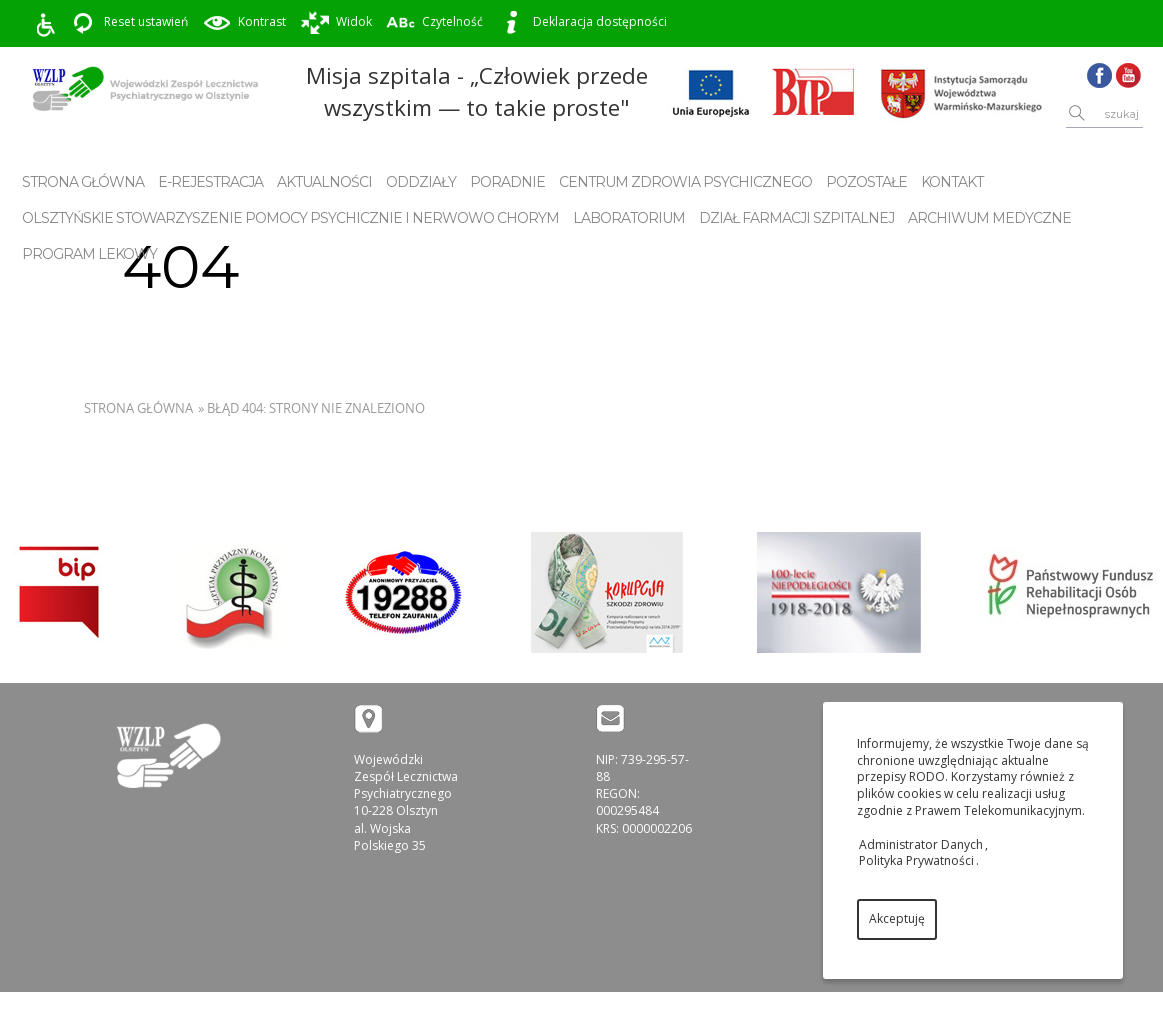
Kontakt (952, 182)
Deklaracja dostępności (582, 23)
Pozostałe (866, 182)
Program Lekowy (89, 254)
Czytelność (434, 23)
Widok (336, 23)
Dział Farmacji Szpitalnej (796, 218)
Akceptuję (897, 918)
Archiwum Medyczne (989, 218)
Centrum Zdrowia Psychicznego (685, 182)
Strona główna (83, 182)
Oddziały (421, 182)
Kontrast (244, 23)
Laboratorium (629, 218)
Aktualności (324, 182)
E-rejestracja (210, 182)
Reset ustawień (128, 23)
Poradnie (507, 182)
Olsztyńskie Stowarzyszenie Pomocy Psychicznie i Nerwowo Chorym (290, 218)
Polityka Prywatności (916, 860)
